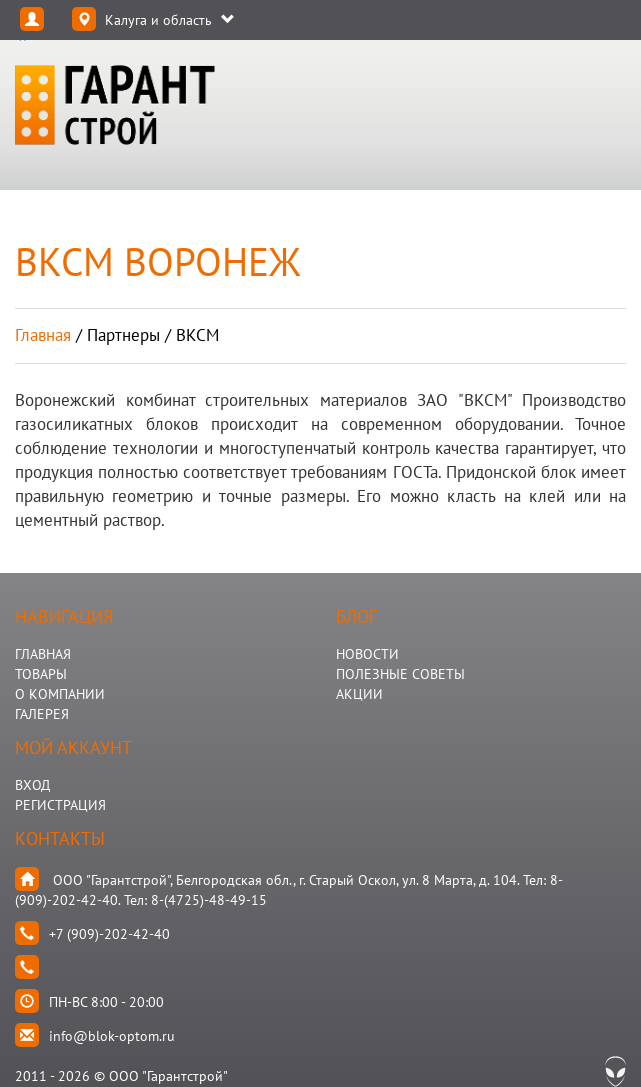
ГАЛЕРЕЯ (42, 714)
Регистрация (60, 805)
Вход (32, 785)
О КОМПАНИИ (60, 694)
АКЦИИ (359, 694)
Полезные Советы (400, 674)
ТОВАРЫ (41, 674)
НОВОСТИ (367, 654)
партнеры (123, 335)
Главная (43, 335)
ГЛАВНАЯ (43, 654)
